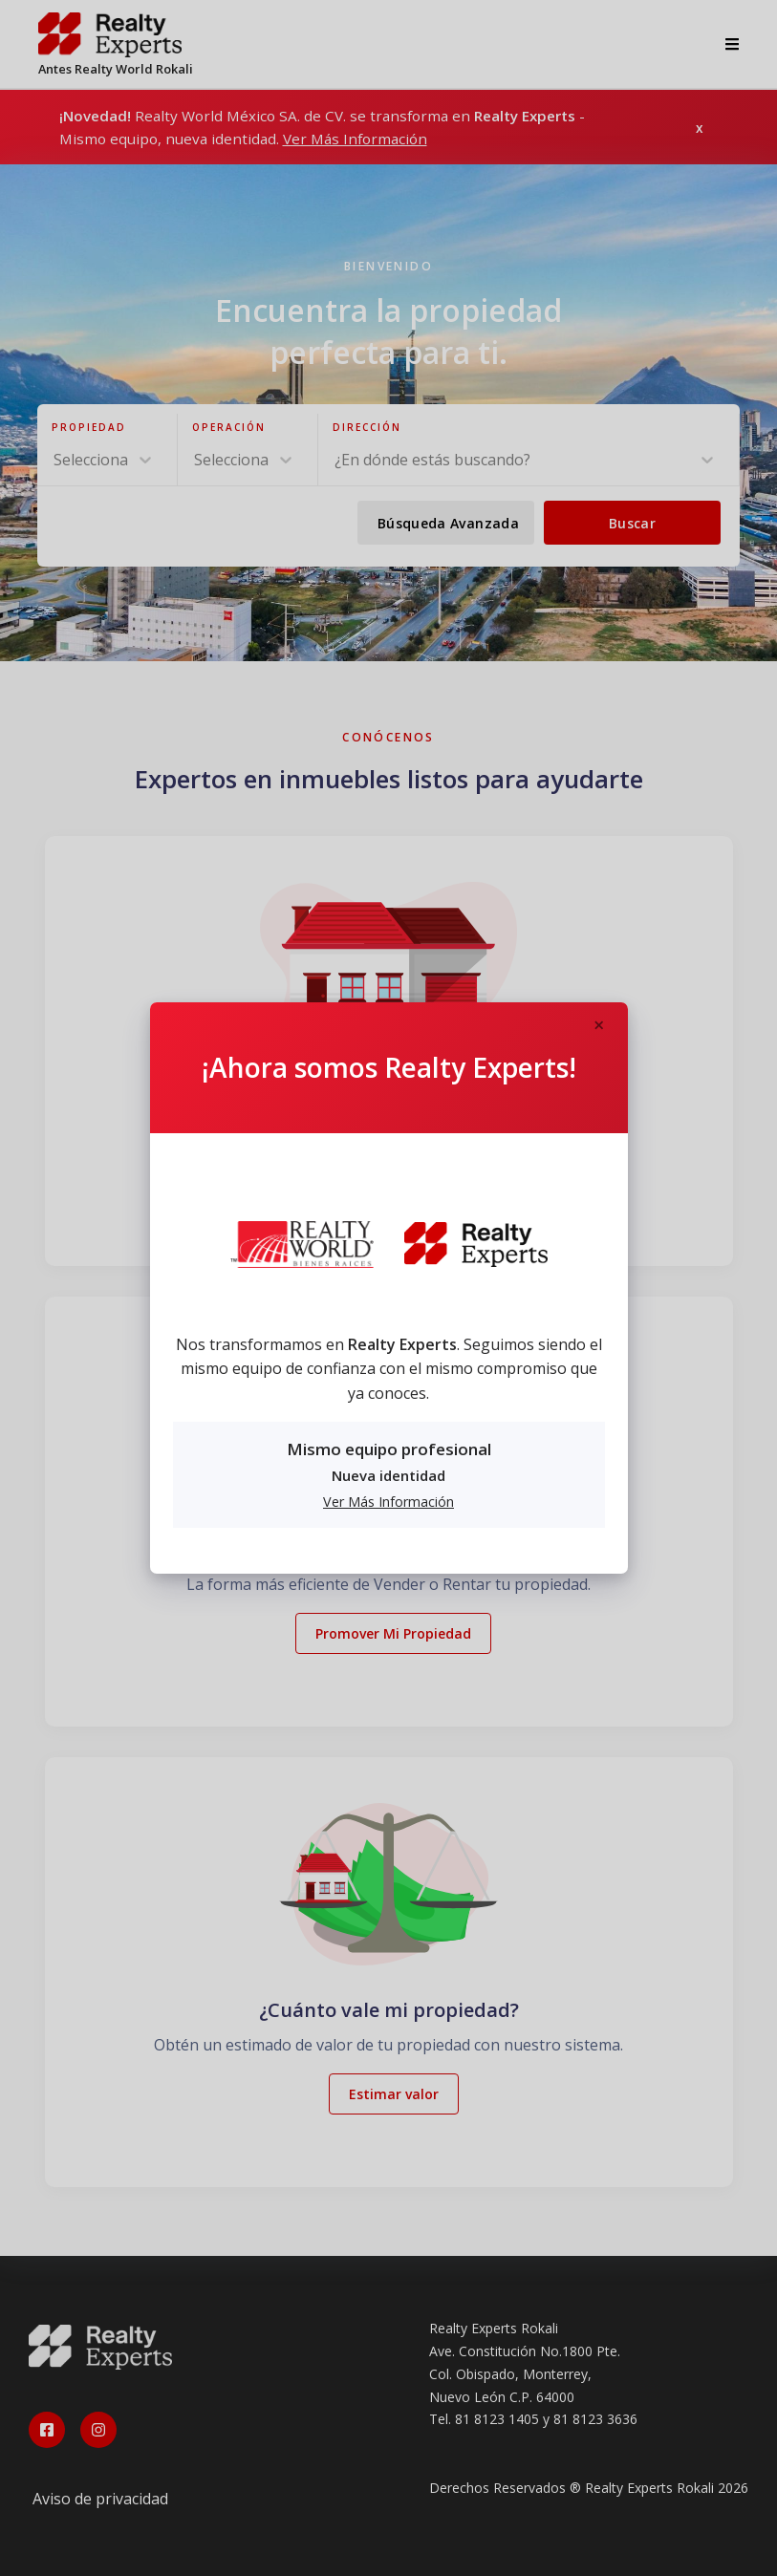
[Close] (599, 1026)
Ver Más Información (388, 1501)
